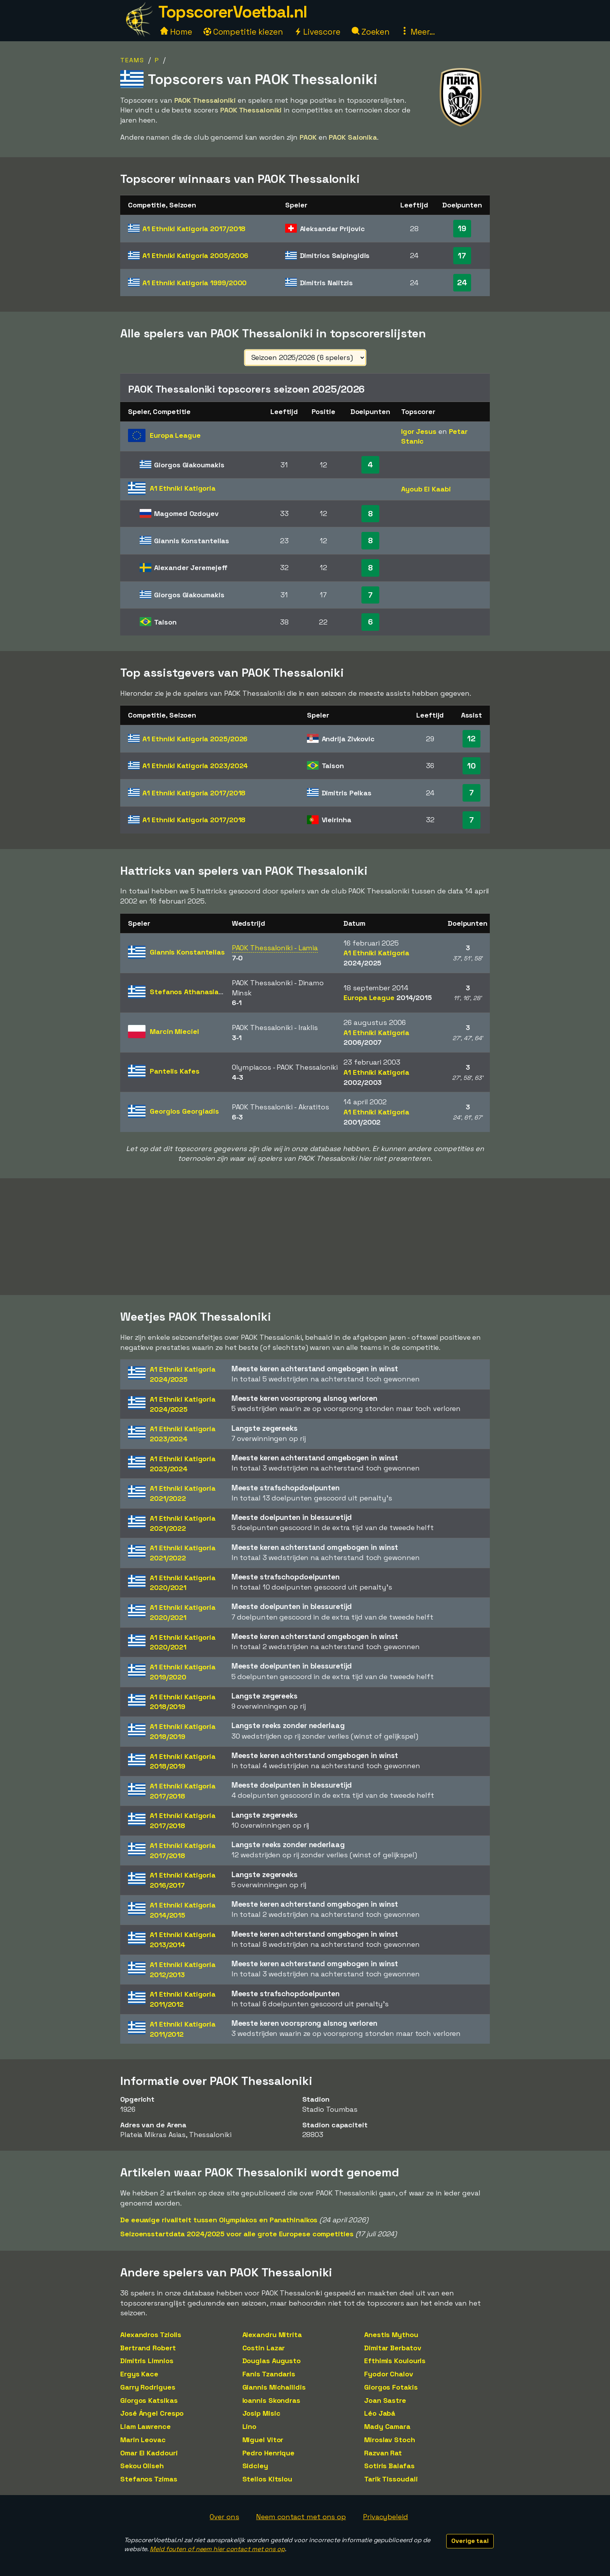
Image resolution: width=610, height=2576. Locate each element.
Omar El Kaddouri (148, 2452)
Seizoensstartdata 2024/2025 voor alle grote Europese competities (237, 2233)
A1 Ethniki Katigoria (193, 228)
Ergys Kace (139, 2373)
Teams (132, 60)
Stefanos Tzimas (148, 2478)
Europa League (388, 997)
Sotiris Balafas (389, 2465)
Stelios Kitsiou (267, 2478)
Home (176, 31)
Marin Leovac (143, 2439)
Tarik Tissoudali (390, 2478)
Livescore (317, 31)
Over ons (224, 2516)
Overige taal (470, 2541)
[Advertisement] (305, 1236)
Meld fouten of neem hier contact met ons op (217, 2549)
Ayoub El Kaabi (426, 488)
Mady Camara (387, 2426)
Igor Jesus (418, 431)
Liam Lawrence (145, 2426)
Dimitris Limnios (146, 2360)
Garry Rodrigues (147, 2387)
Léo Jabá (379, 2413)
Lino (249, 2426)
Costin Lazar (263, 2347)
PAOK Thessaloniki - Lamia (275, 947)
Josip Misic (261, 2413)
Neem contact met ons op (301, 2516)
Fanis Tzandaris (269, 2373)
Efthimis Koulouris (395, 2360)
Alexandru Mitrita (272, 2334)
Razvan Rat (383, 2452)
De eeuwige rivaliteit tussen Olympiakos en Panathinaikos (218, 2219)
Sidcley (255, 2465)
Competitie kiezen (243, 31)
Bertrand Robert (148, 2347)
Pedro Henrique (268, 2452)
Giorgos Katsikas (148, 2400)
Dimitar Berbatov (392, 2347)
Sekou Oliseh (142, 2465)
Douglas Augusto (271, 2360)
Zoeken (370, 31)
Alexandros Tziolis (150, 2334)
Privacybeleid (385, 2516)
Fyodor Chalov (388, 2373)
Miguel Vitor (263, 2439)
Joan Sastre (385, 2400)
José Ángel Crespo (152, 2413)
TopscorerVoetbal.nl (232, 12)
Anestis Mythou (391, 2334)
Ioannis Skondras (271, 2400)
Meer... (418, 31)
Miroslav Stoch (389, 2439)
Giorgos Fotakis (391, 2387)
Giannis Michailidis (274, 2387)
